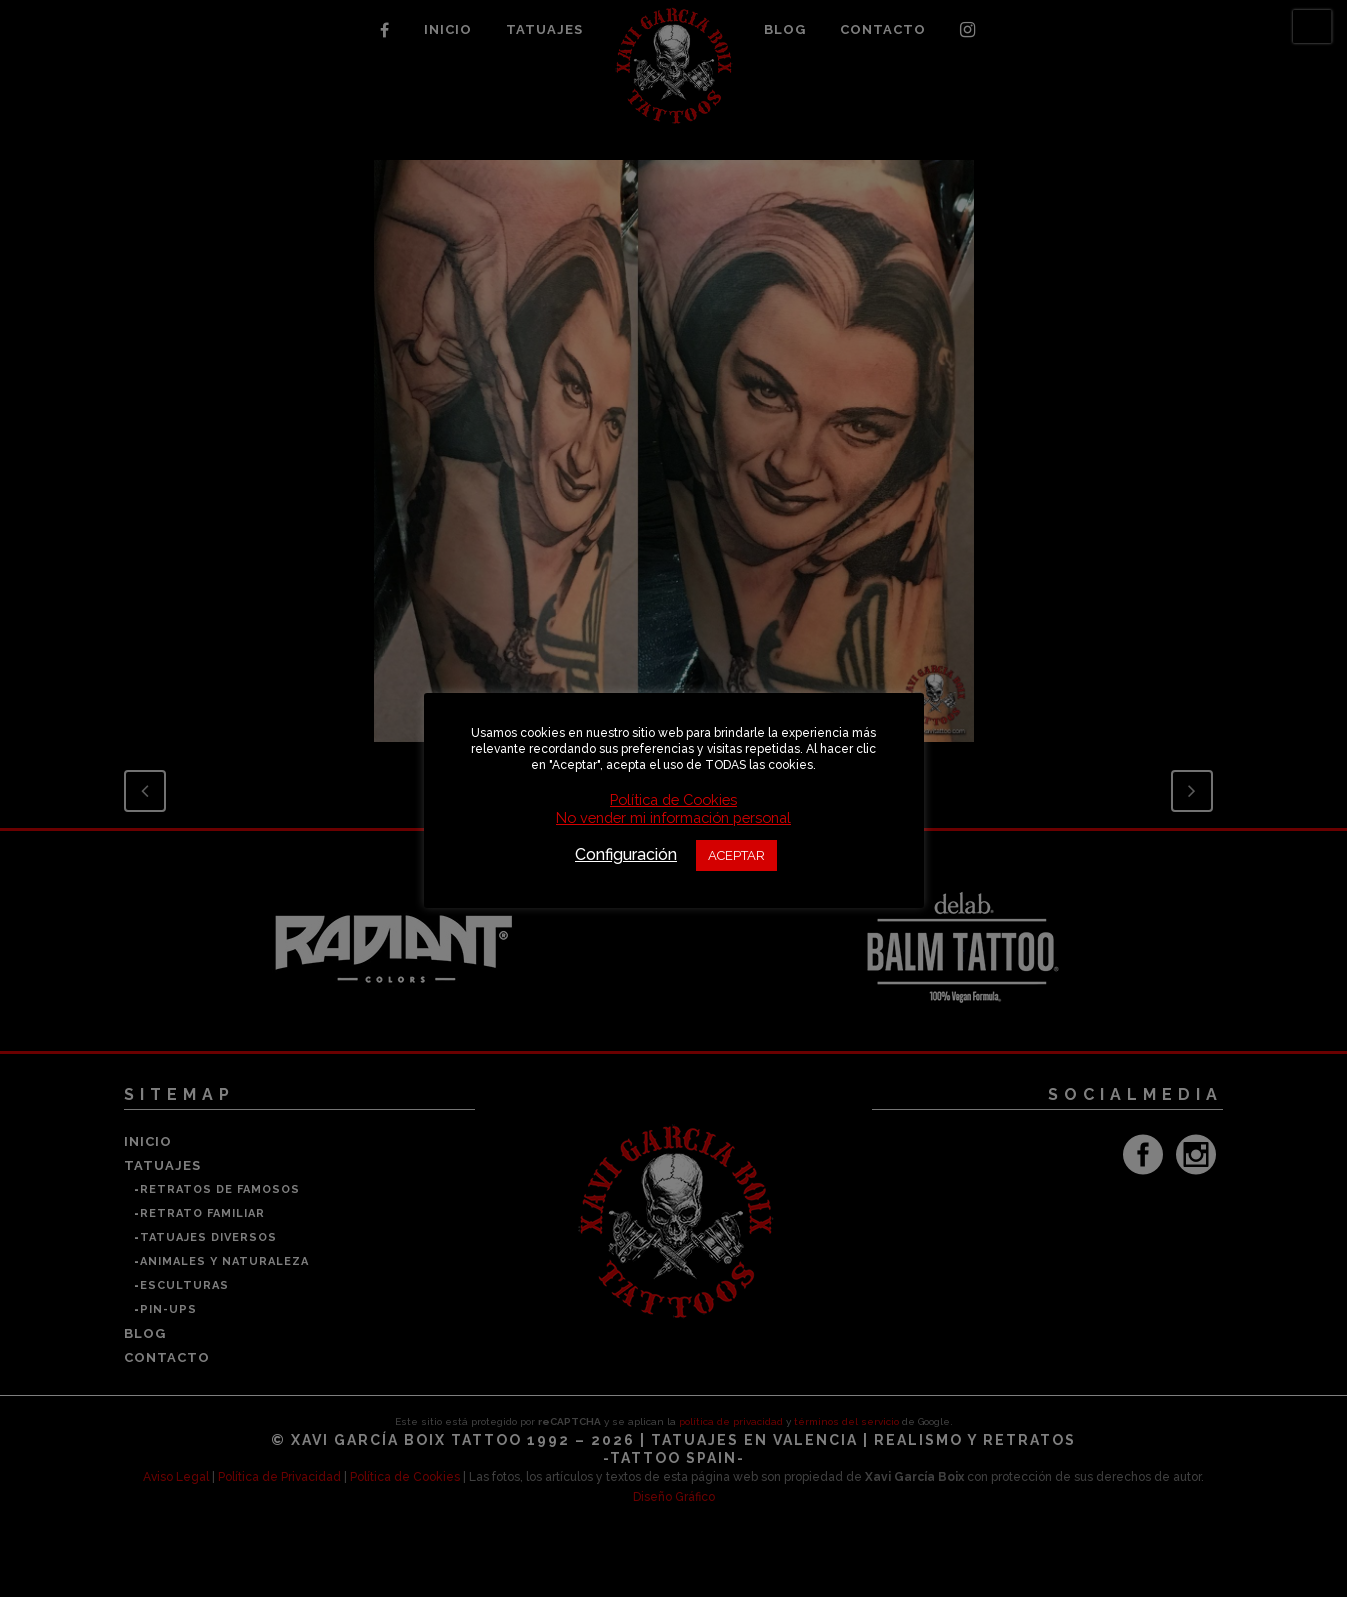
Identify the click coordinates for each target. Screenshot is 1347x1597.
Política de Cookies (673, 799)
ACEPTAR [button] (736, 855)
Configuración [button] (626, 854)
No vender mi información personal (673, 817)
